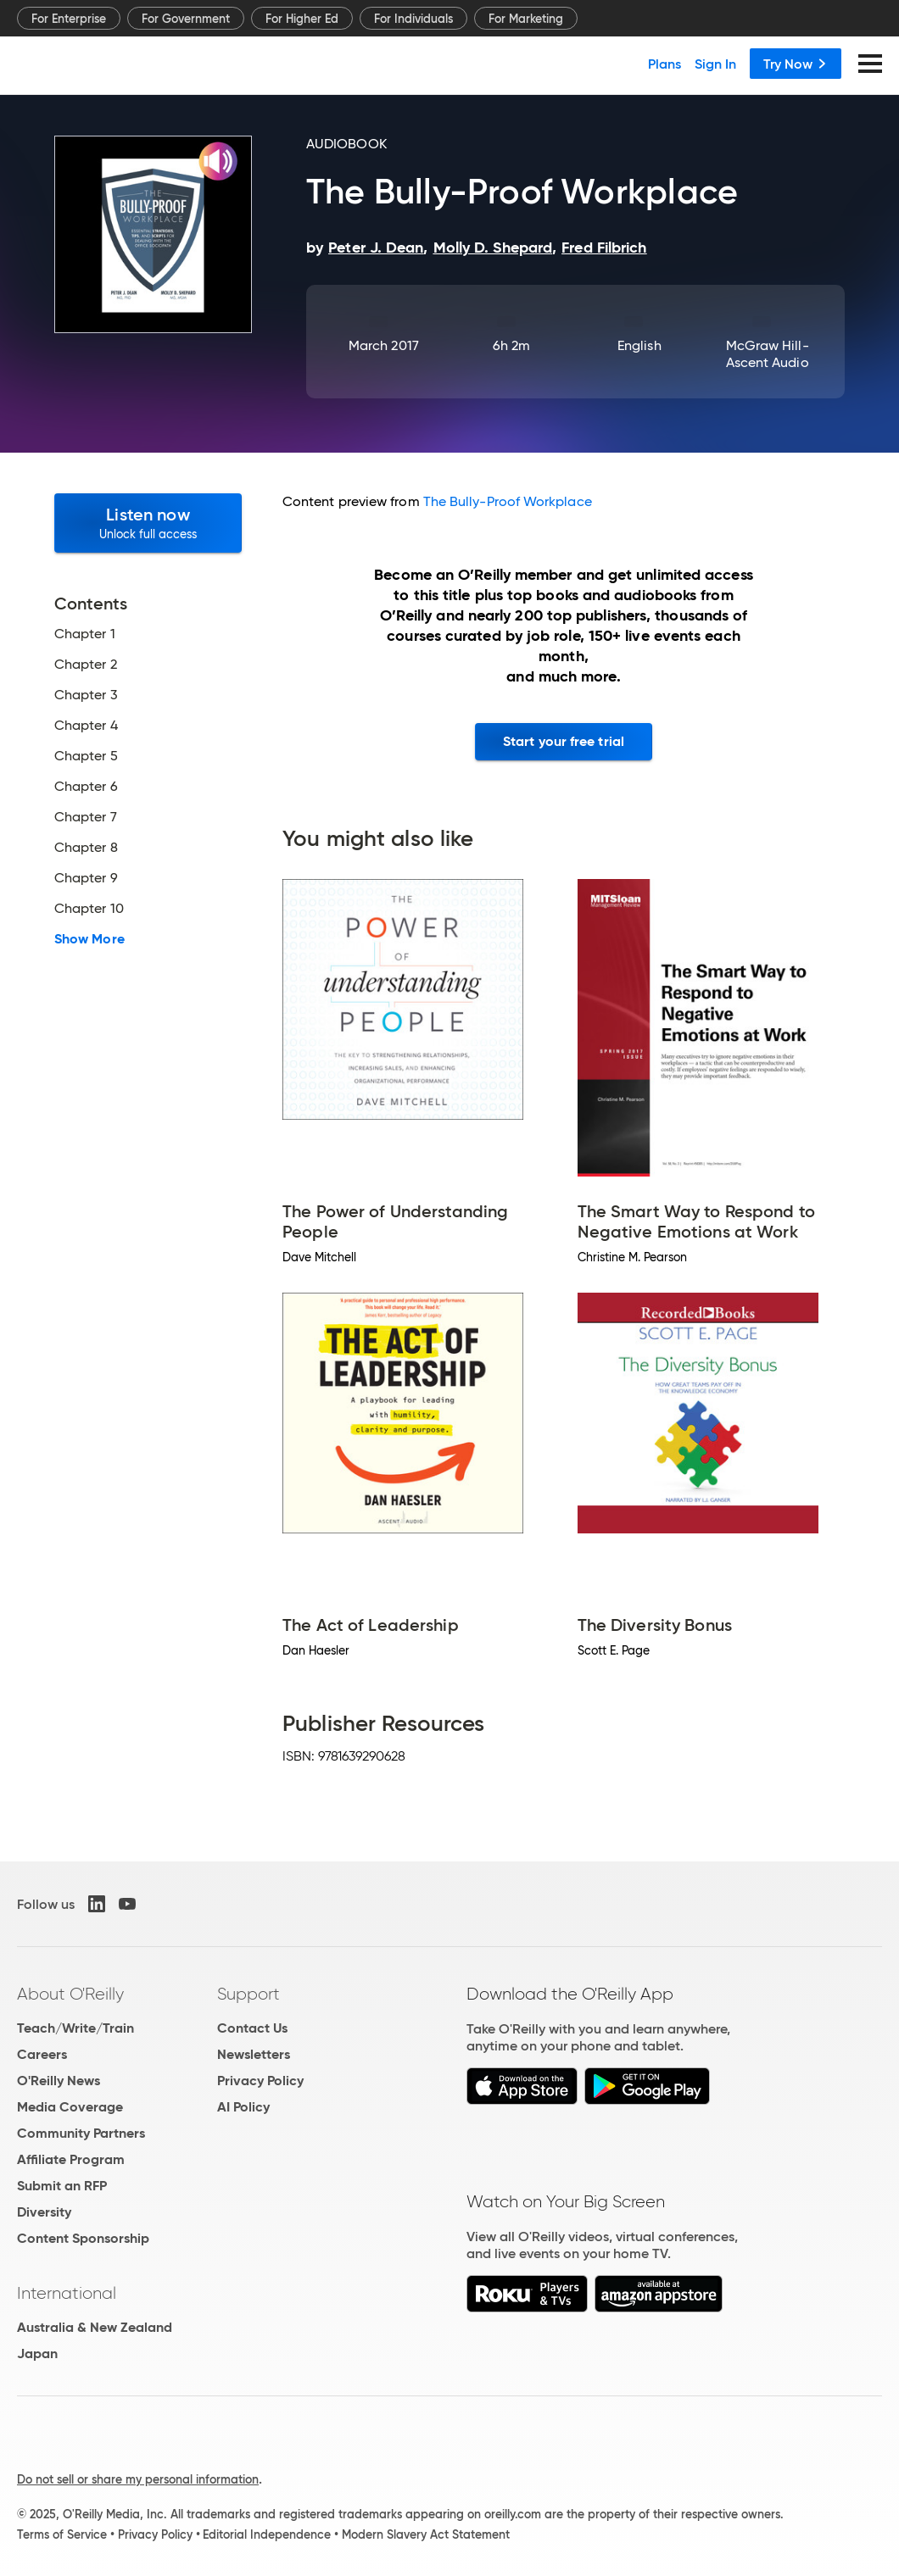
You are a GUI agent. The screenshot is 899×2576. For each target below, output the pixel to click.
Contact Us (252, 2028)
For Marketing (526, 18)
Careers (42, 2054)
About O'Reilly (70, 1993)
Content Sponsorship (83, 2238)
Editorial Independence (267, 2534)
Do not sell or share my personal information (138, 2479)
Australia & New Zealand (94, 2327)
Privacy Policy (260, 2080)
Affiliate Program (71, 2159)
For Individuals (413, 18)
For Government (186, 18)
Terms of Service (62, 2534)
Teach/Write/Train (75, 2028)
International (66, 2293)
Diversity (44, 2212)
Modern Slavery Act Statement (426, 2534)
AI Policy (243, 2107)
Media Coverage (70, 2107)
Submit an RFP (62, 2186)
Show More (89, 939)
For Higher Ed (301, 18)
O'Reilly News (58, 2080)
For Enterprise (68, 18)
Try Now (795, 63)
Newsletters (253, 2054)
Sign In (715, 63)
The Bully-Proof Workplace (507, 501)
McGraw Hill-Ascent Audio (767, 353)
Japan (37, 2353)
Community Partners (81, 2133)
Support (248, 1993)
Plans (664, 63)
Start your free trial (563, 741)
